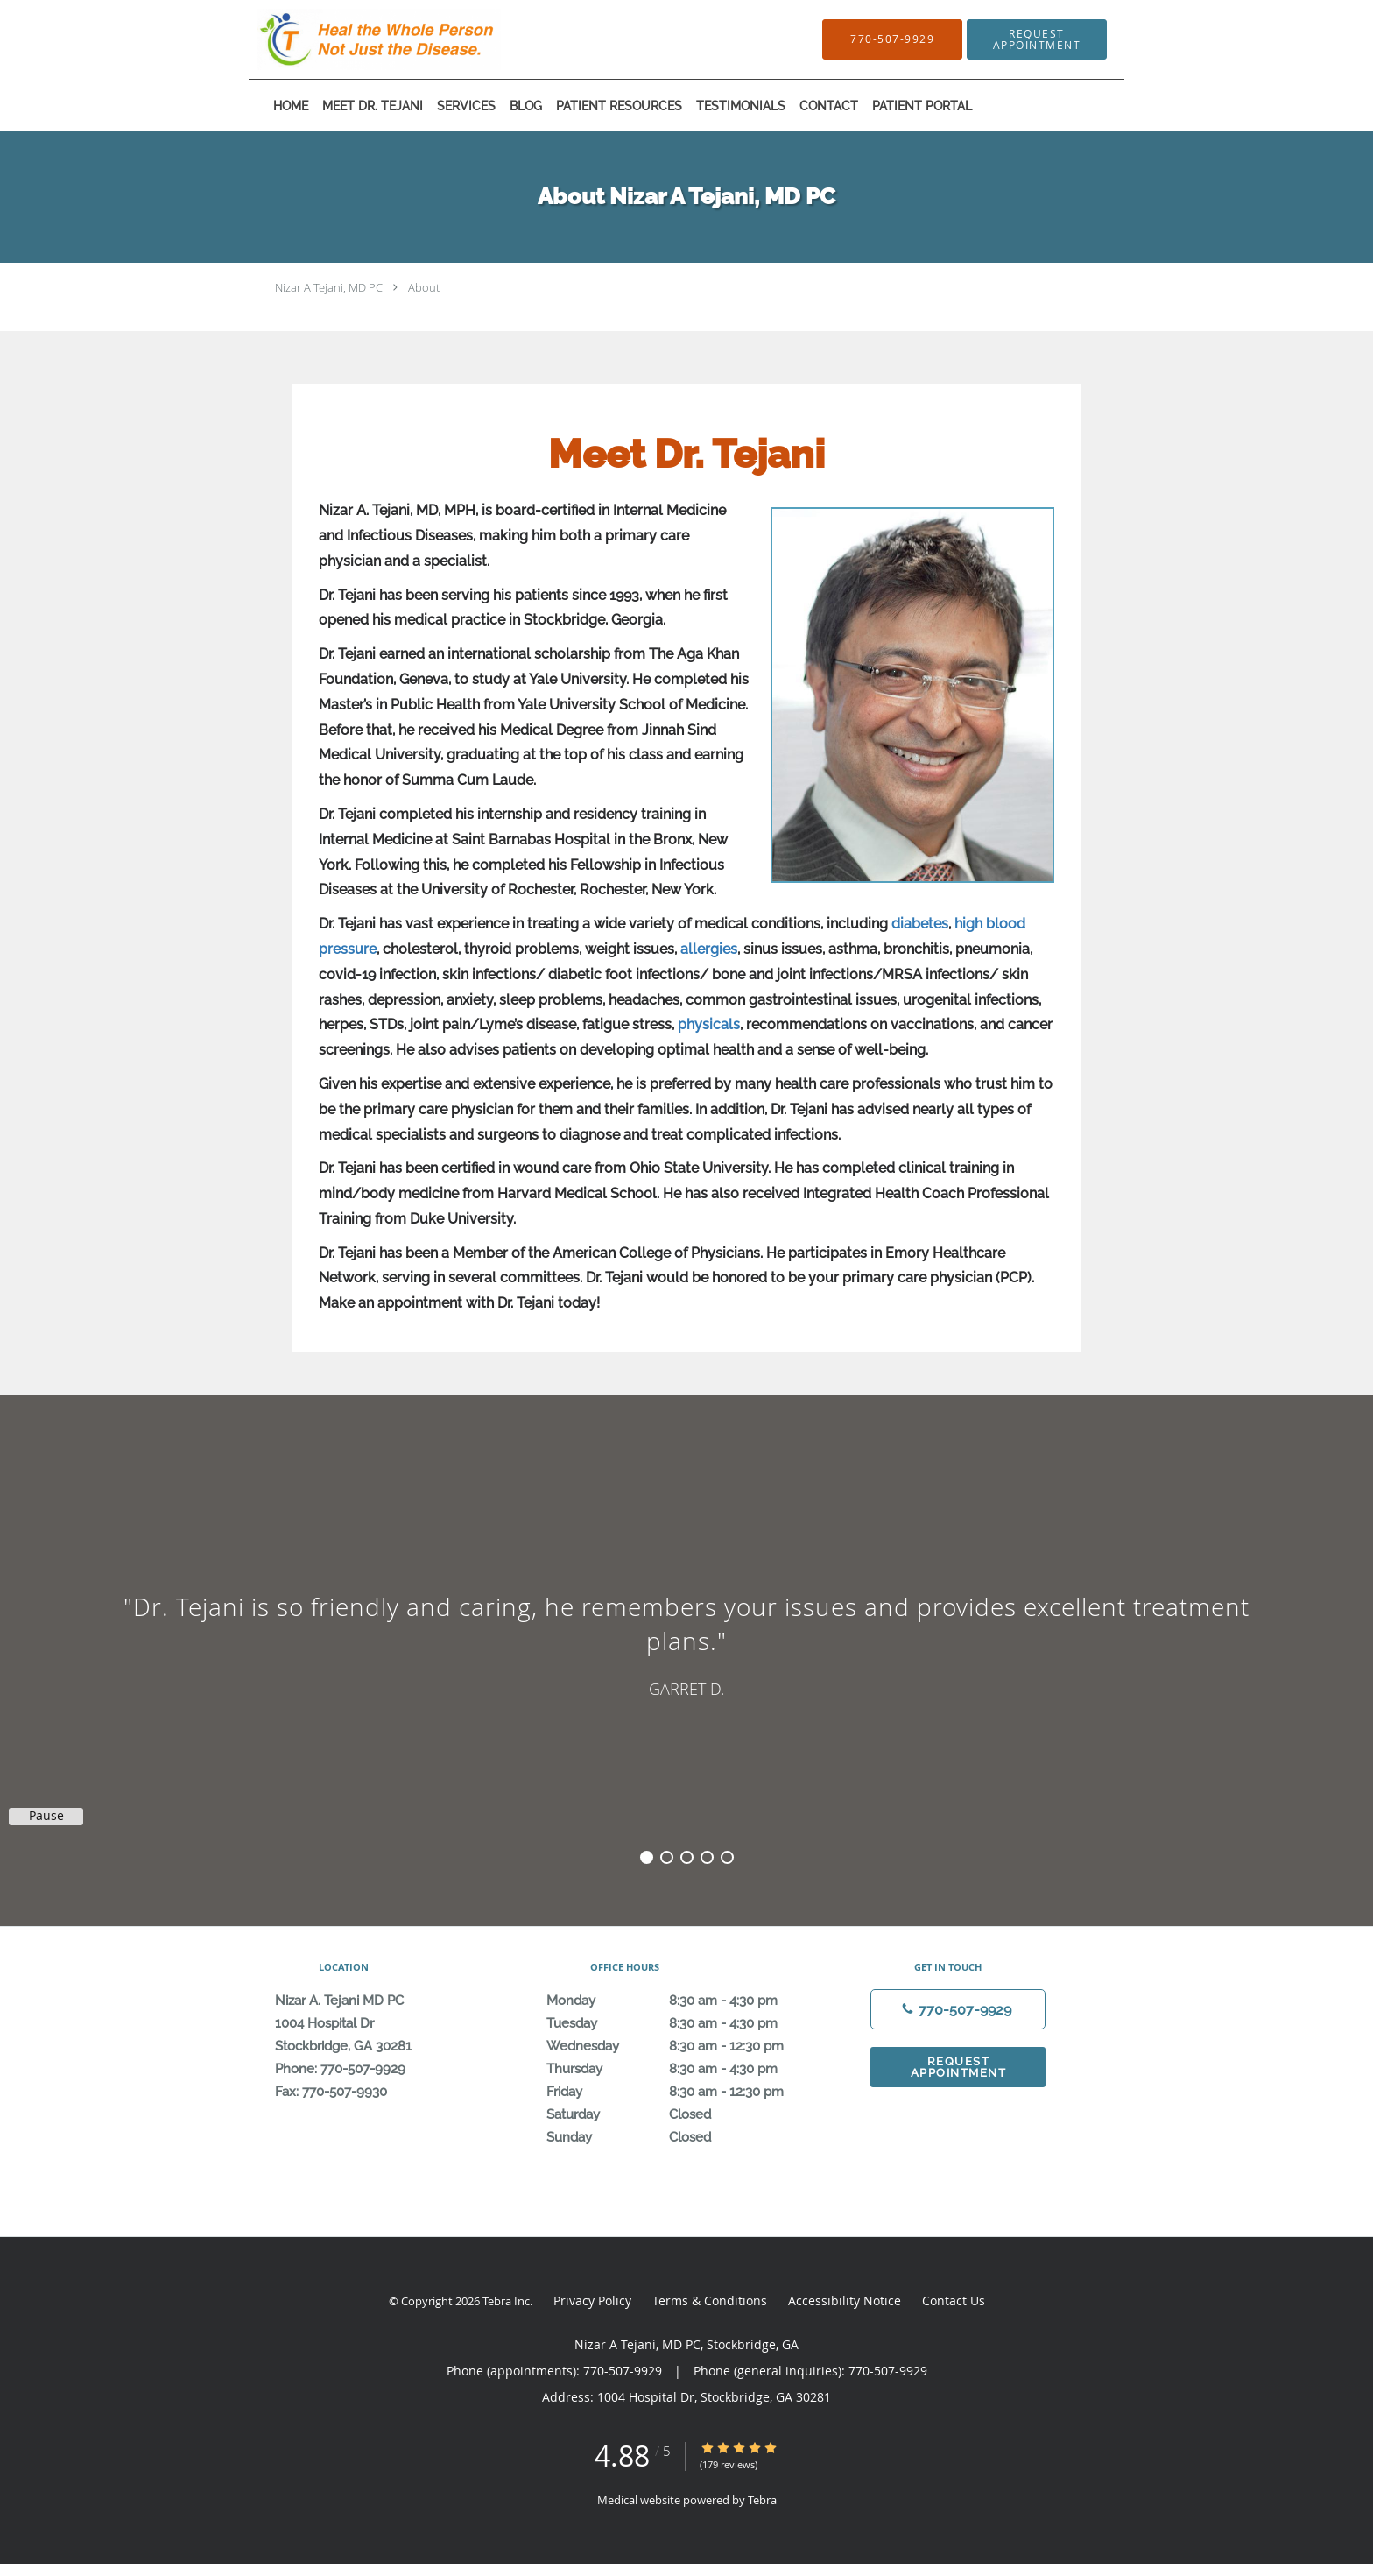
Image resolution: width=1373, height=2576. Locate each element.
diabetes (919, 923)
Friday (682, 2091)
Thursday (682, 2068)
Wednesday (682, 2046)
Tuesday (682, 2023)
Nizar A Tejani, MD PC (329, 287)
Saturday (682, 2114)
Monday (682, 2000)
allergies (708, 949)
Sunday (682, 2137)
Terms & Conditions (709, 2300)
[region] (686, 1643)
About (424, 287)
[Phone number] (958, 2009)
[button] (1037, 39)
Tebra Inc (506, 2301)
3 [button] (687, 1857)
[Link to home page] (353, 39)
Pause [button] (46, 1816)
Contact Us (953, 2300)
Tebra (762, 2500)
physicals (709, 1024)
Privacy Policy (592, 2300)
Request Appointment (959, 2067)
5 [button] (727, 1857)
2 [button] (667, 1857)
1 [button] (646, 1857)
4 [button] (707, 1857)
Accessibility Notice (844, 2300)
